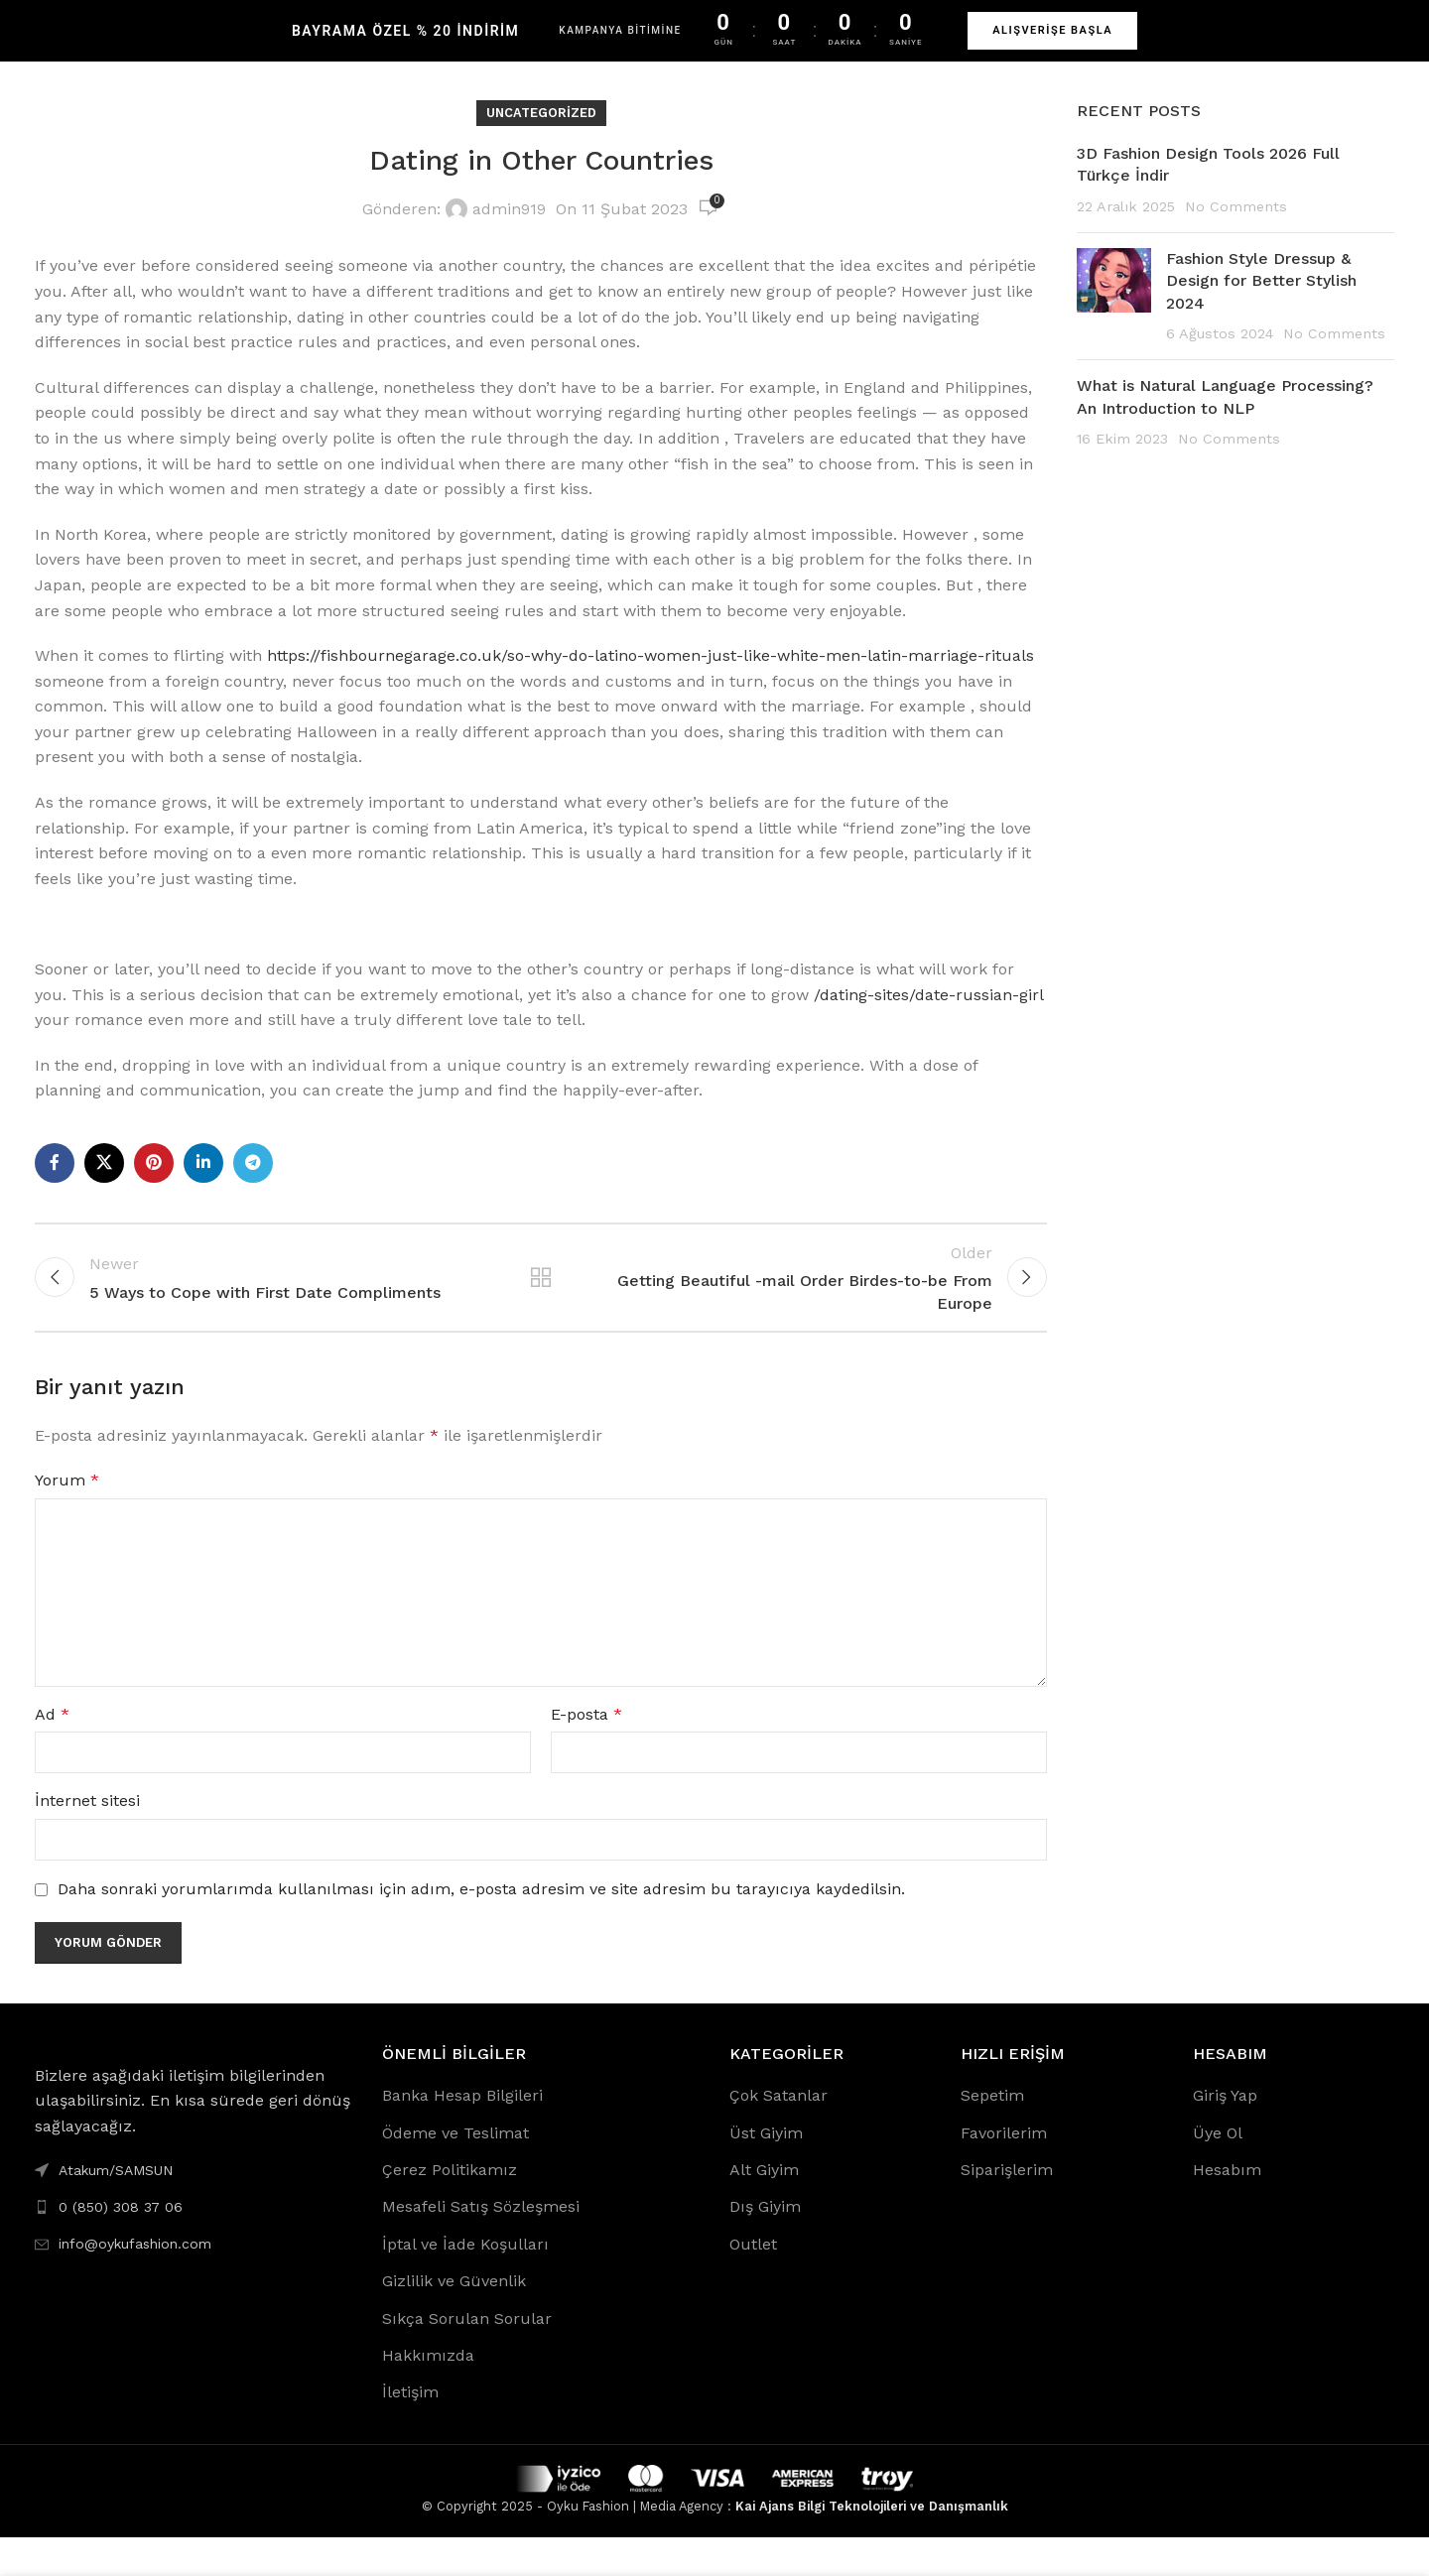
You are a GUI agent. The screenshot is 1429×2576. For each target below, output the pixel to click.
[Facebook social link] (54, 1183)
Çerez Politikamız (449, 2207)
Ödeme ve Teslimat (455, 2170)
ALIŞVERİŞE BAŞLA (1052, 30)
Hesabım (1227, 2207)
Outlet (753, 2281)
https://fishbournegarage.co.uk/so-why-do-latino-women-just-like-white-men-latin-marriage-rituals (650, 675)
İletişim (410, 2430)
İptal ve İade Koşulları (465, 2281)
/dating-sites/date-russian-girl (928, 1013)
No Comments (1236, 225)
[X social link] (104, 1183)
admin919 (509, 228)
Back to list (541, 1306)
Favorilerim (1004, 2170)
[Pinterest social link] (154, 1183)
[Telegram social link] (253, 1183)
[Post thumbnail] (1114, 316)
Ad (52, 1751)
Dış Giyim (765, 2245)
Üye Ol (1217, 2170)
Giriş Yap (1225, 2133)
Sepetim (992, 2133)
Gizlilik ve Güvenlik (454, 2318)
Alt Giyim (764, 2207)
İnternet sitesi (87, 1839)
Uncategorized (541, 132)
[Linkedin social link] (203, 1183)
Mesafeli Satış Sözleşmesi (481, 2245)
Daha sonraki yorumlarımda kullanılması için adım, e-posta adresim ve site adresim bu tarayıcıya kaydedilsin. (481, 1926)
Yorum (67, 1517)
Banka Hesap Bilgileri (462, 2133)
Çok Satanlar (778, 2133)
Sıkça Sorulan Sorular (467, 2356)
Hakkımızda (428, 2392)
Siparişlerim (1007, 2207)
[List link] (193, 2244)
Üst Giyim (766, 2170)
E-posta (586, 1751)
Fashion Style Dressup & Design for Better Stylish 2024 (1261, 300)
